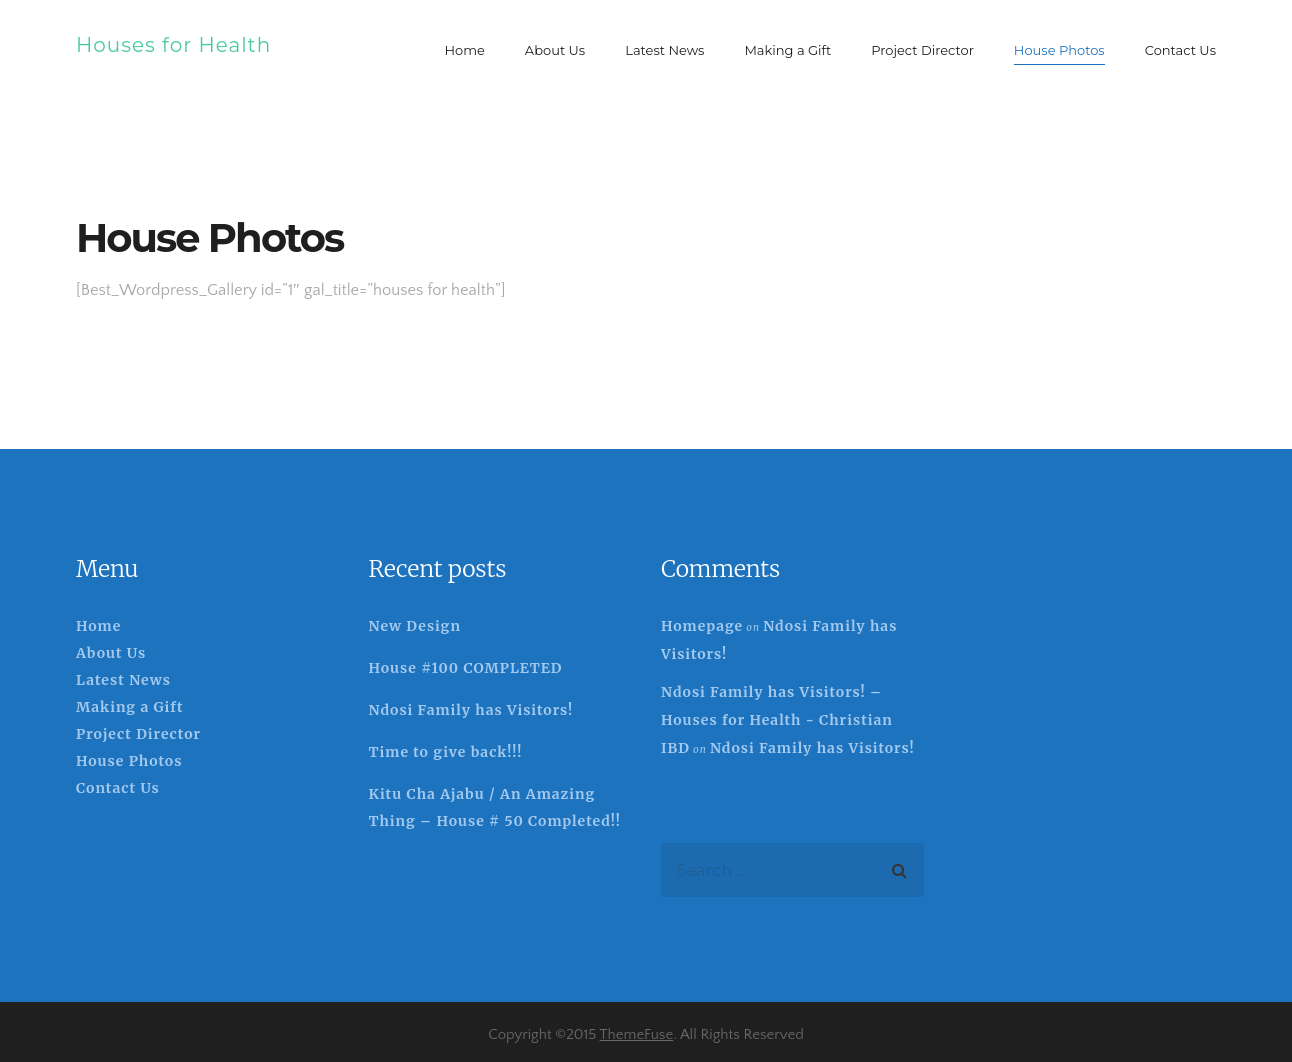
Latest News (123, 680)
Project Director (138, 734)
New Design (415, 626)
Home (98, 626)
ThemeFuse (637, 1034)
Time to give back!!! (446, 752)
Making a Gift (130, 707)
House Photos (129, 761)
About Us (111, 653)
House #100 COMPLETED (466, 668)
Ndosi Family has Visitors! (471, 710)
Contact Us (118, 788)
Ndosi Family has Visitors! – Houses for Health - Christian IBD (777, 720)
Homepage (702, 626)
